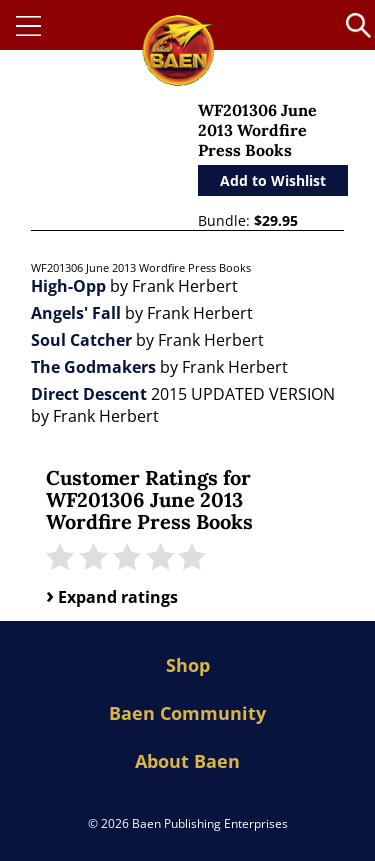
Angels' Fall (76, 313)
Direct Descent (89, 394)
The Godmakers (93, 367)
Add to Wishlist (273, 180)
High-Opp (68, 286)
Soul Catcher (81, 340)
